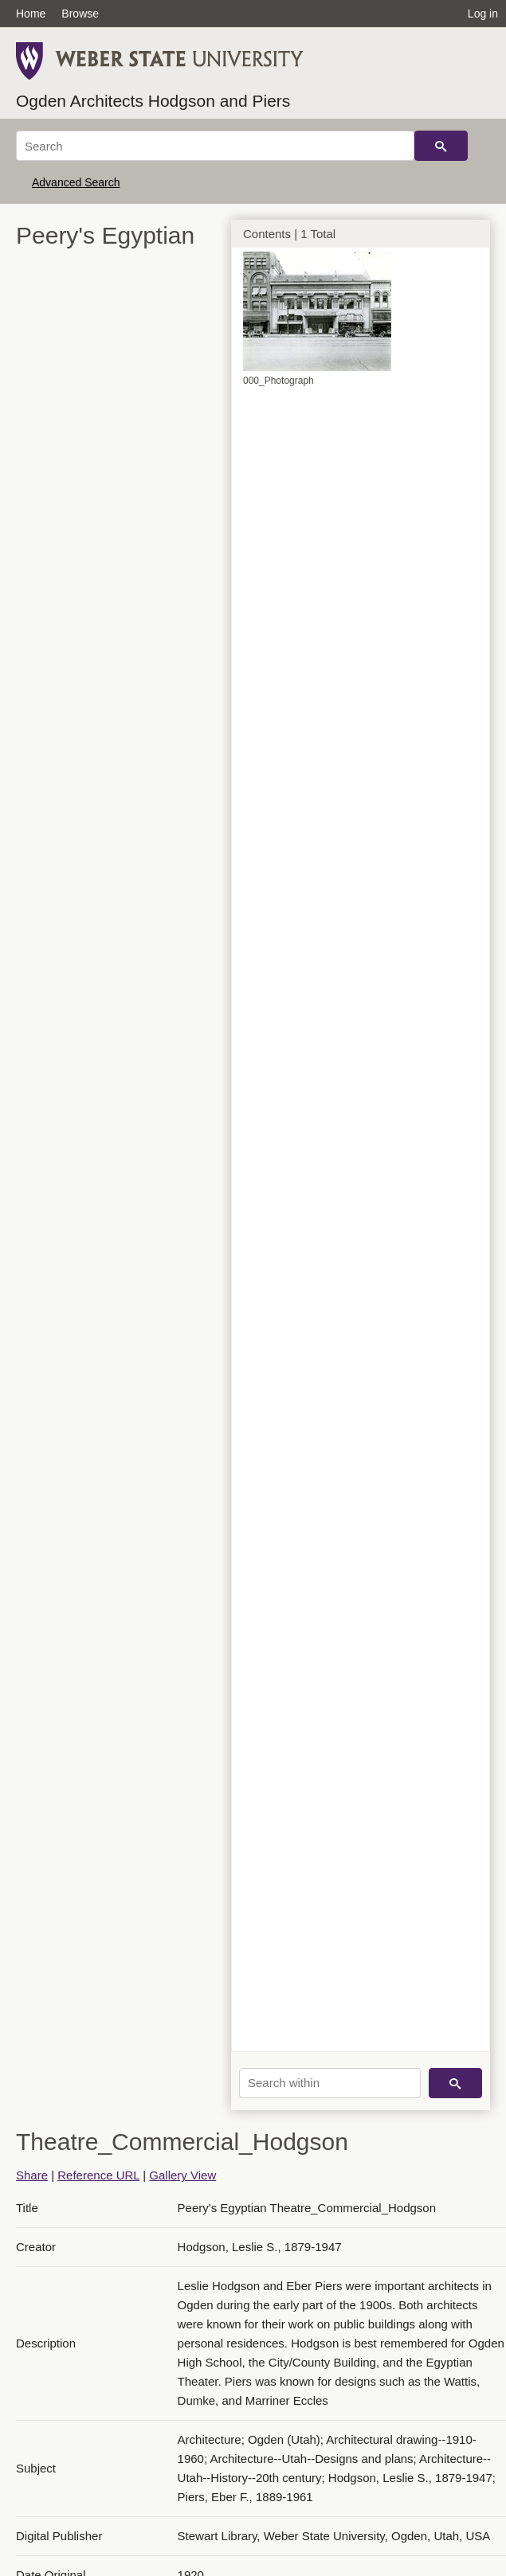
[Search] (215, 146)
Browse (80, 13)
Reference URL (98, 2175)
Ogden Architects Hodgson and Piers (153, 101)
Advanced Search (76, 182)
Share (32, 2175)
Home (30, 13)
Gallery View (182, 2175)
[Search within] (330, 2083)
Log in (483, 13)
